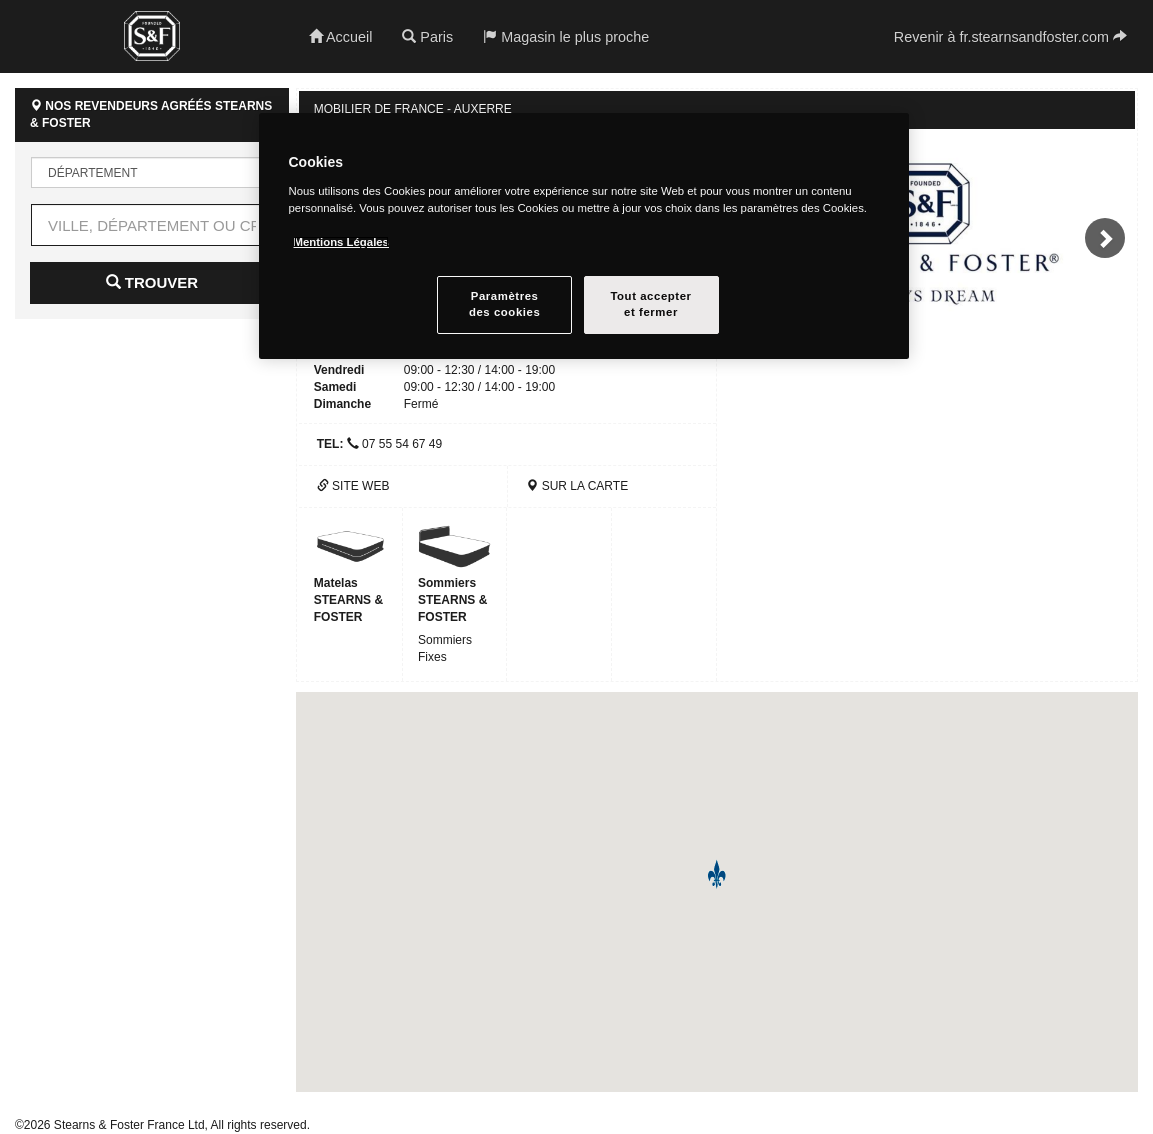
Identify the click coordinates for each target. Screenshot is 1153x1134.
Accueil (341, 37)
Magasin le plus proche (566, 37)
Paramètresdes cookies (504, 304)
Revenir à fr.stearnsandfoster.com (1010, 37)
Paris (427, 37)
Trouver (152, 282)
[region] (584, 236)
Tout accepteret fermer (650, 304)
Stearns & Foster (152, 36)
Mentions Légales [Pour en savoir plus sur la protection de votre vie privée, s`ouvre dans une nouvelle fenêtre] (341, 242)
